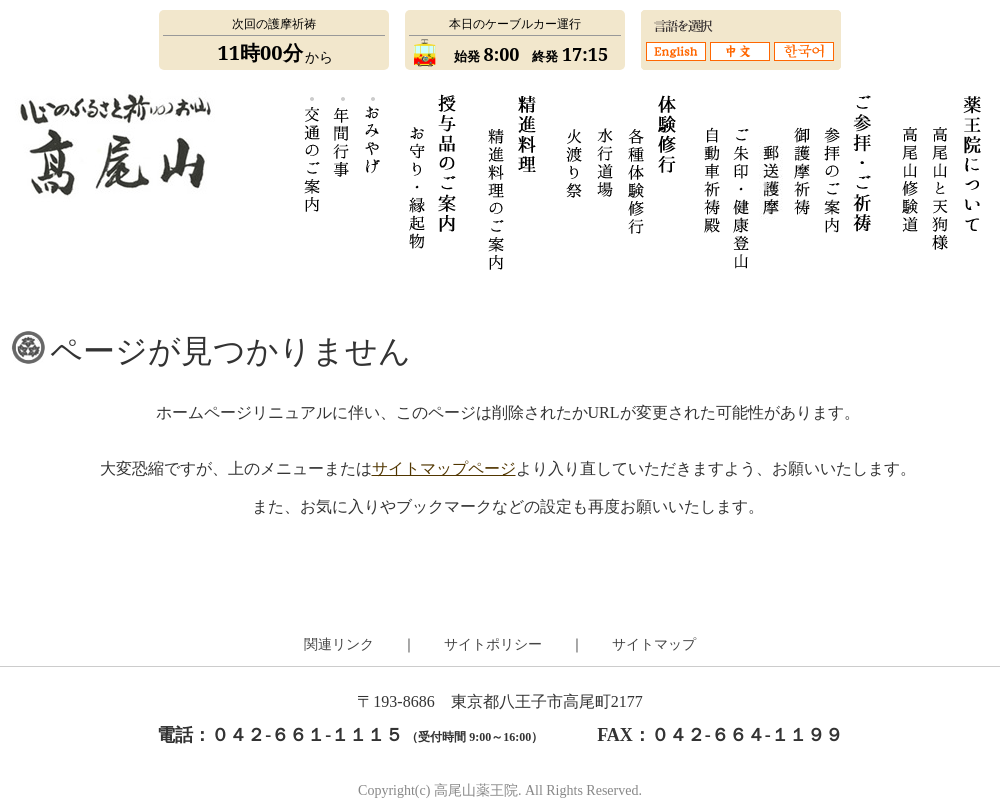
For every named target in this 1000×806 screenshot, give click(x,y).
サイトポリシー (493, 644)
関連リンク (339, 644)
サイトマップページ (444, 468)
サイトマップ (654, 644)
